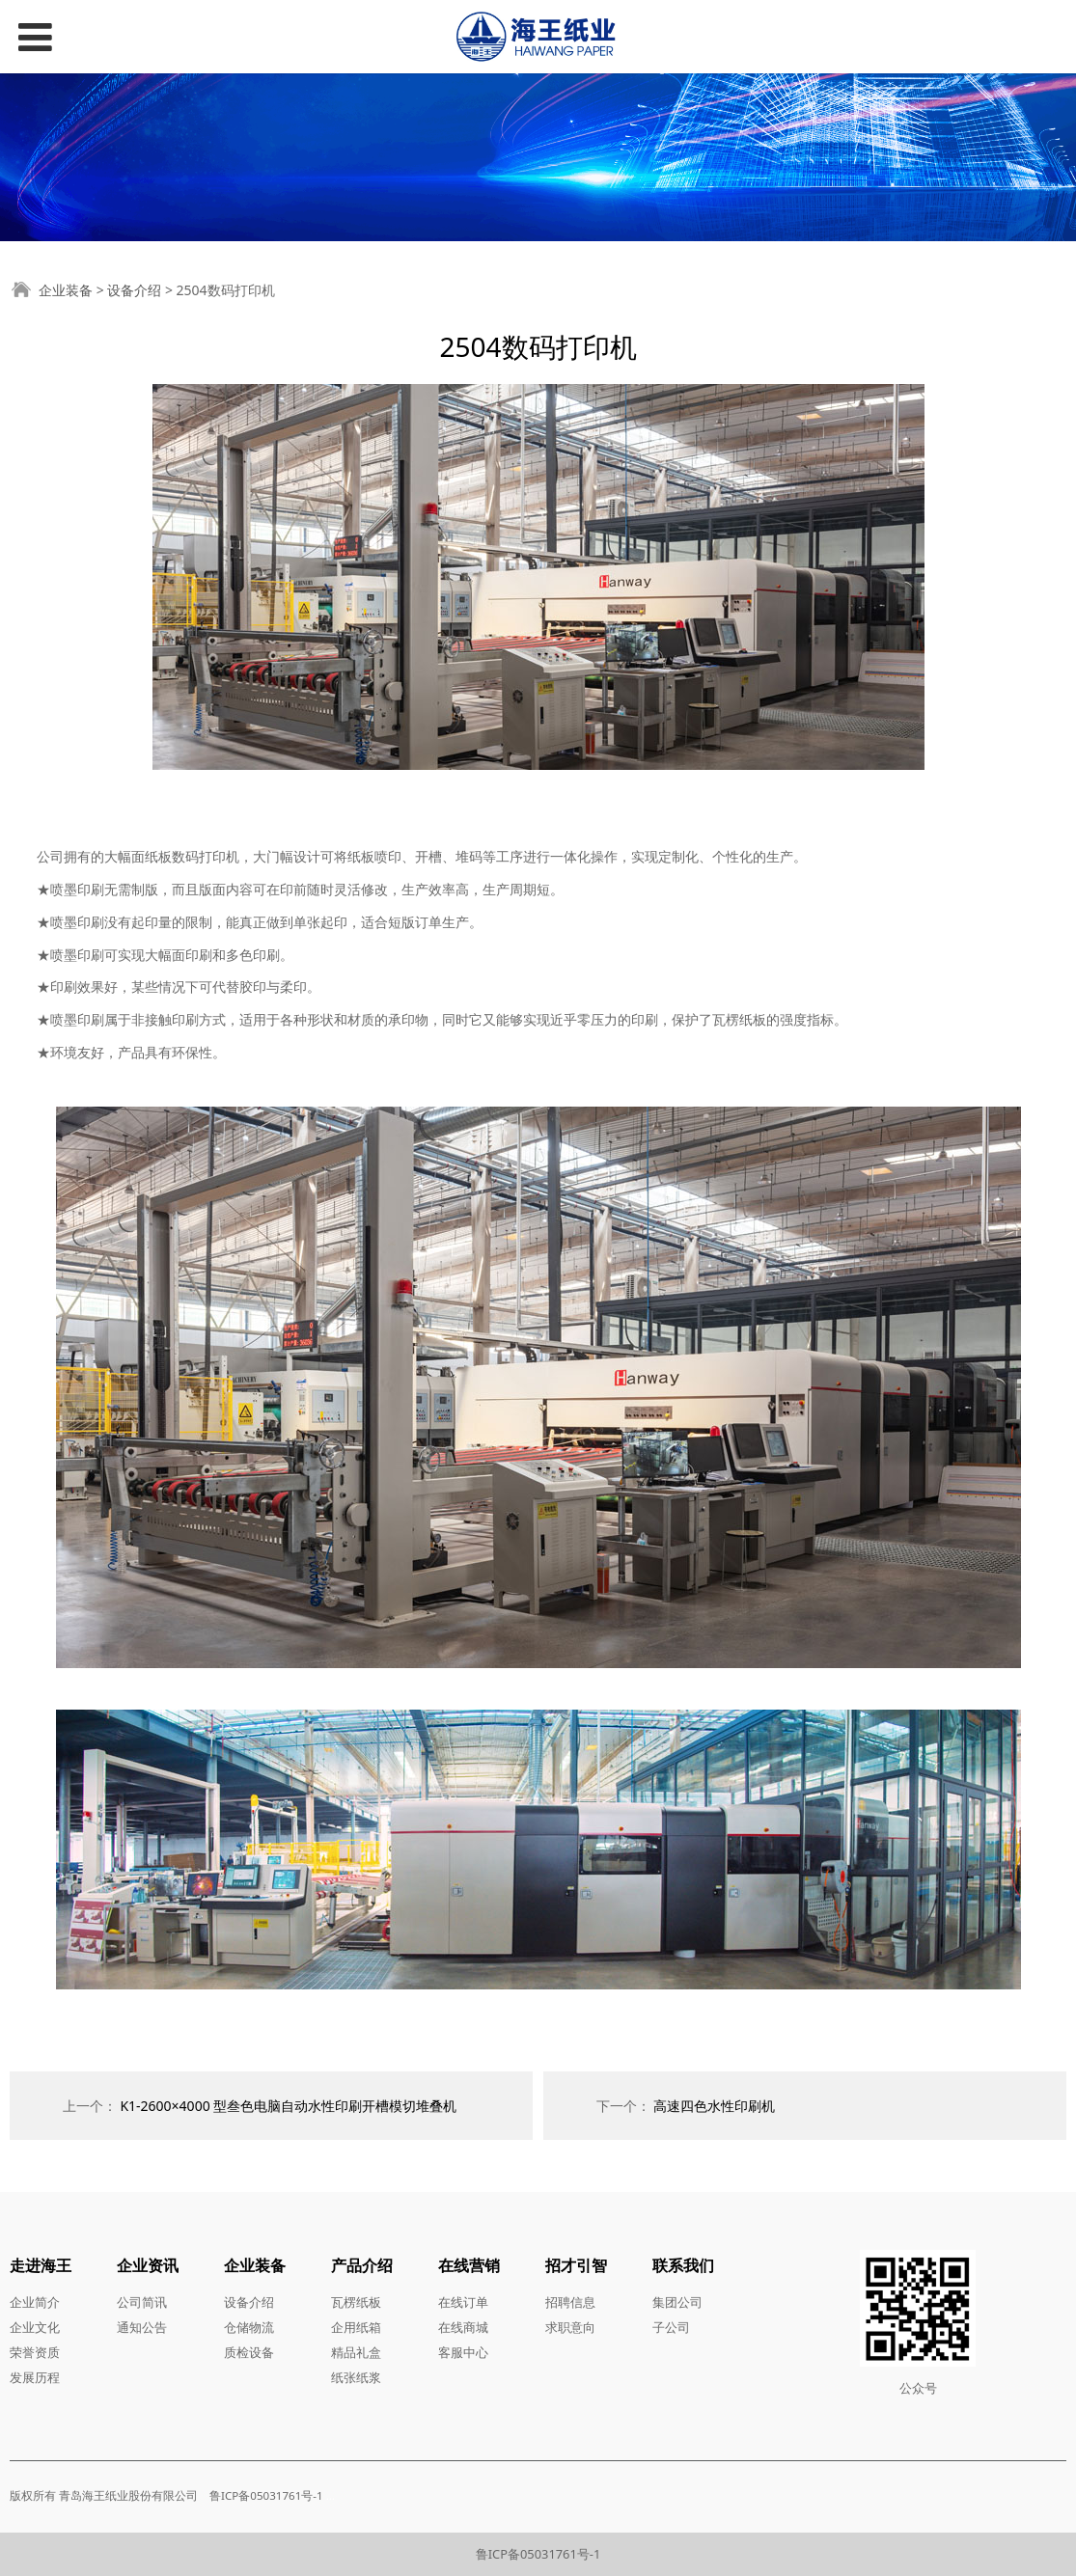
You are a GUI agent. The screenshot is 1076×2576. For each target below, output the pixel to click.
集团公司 (677, 2302)
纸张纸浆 (356, 2377)
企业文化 (35, 2327)
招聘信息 (570, 2302)
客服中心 (463, 2352)
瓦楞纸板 (356, 2302)
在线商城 (463, 2327)
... (330, 2495)
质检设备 (249, 2352)
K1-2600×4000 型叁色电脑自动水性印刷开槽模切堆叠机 (288, 2105)
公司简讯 (142, 2302)
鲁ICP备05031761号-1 (538, 2553)
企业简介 (35, 2302)
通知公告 (142, 2327)
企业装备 (66, 290)
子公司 (671, 2327)
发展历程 (35, 2377)
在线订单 (463, 2302)
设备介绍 (134, 290)
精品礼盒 (356, 2352)
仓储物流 (249, 2327)
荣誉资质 (35, 2352)
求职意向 (570, 2327)
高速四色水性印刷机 (714, 2105)
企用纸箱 (356, 2327)
